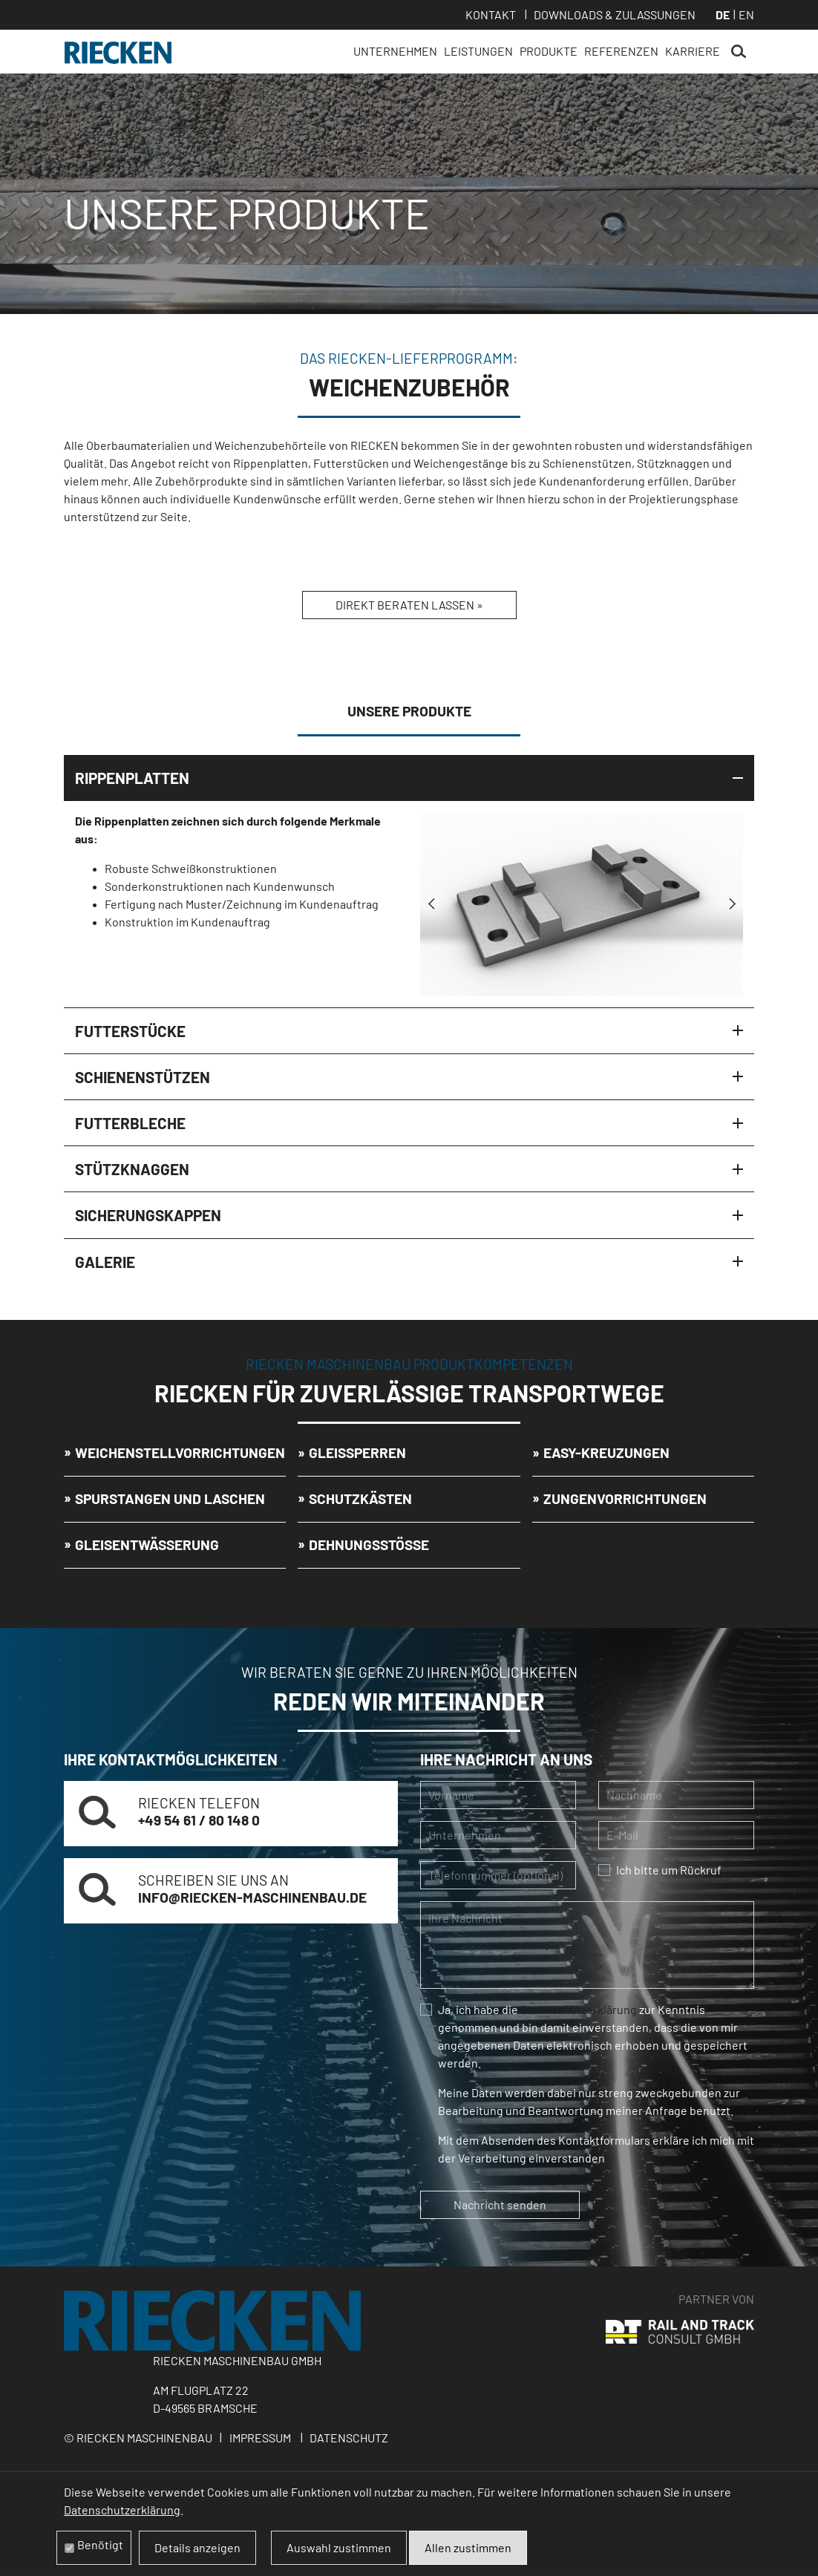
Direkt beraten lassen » (409, 605)
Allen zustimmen (468, 2547)
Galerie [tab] (105, 1261)
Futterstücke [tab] (130, 1030)
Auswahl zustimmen (339, 2547)
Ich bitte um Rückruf (669, 1870)
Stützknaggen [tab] (132, 1169)
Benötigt (100, 2544)
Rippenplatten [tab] (132, 777)
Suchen (738, 52)
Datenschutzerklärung (578, 2009)
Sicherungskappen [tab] (148, 1215)
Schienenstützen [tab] (142, 1077)
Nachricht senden (500, 2204)
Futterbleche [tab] (130, 1123)
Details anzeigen (197, 2547)
